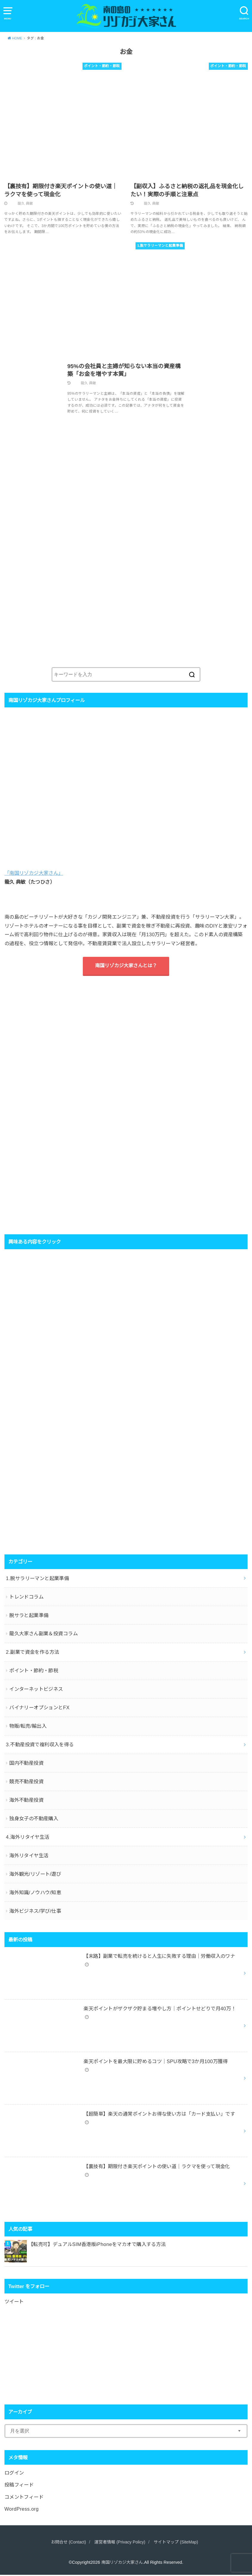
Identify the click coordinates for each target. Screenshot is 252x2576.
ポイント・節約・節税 (33, 1672)
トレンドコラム (26, 1598)
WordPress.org (21, 2510)
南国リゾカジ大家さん (122, 2563)
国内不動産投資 (26, 1764)
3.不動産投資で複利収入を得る (40, 1746)
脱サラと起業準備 (28, 1616)
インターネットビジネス (36, 1690)
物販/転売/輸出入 (27, 1727)
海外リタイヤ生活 (28, 1856)
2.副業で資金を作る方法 (32, 1653)
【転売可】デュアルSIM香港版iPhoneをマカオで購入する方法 (97, 2245)
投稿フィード (19, 2486)
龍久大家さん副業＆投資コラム (43, 1635)
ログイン (14, 2474)
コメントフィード (23, 2498)
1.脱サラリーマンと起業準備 (37, 1579)
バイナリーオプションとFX (39, 1709)
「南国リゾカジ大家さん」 (33, 874)
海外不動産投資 (26, 1801)
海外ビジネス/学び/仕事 (35, 1912)
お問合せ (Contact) (66, 2543)
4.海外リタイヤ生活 (27, 1838)
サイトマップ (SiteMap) (178, 2543)
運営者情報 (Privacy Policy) (119, 2543)
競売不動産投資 (26, 1783)
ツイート (14, 2302)
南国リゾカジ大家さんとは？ (126, 967)
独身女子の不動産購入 (33, 1819)
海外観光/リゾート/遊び (35, 1875)
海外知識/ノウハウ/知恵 (35, 1893)
